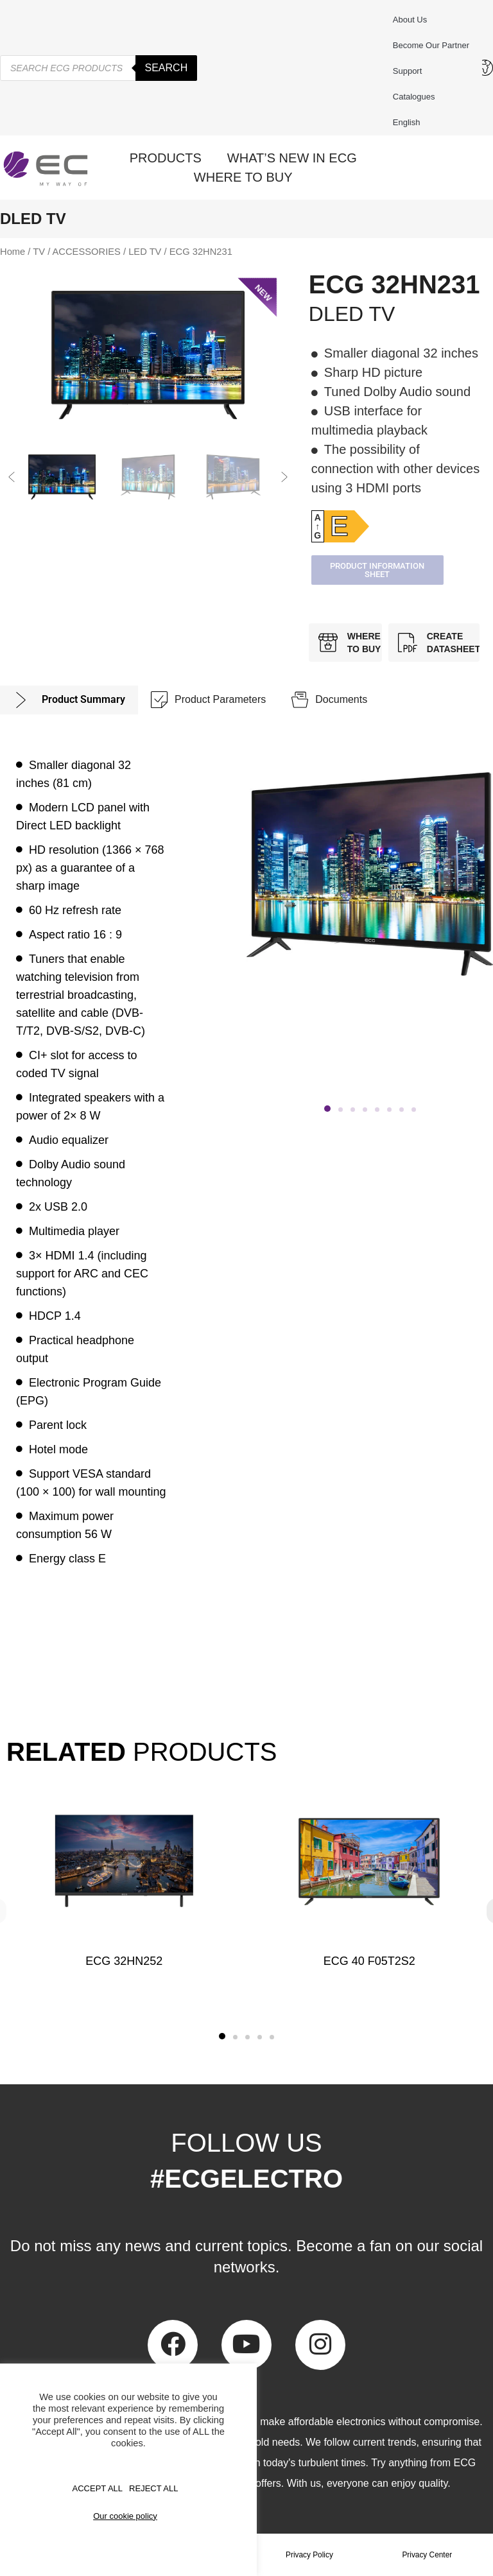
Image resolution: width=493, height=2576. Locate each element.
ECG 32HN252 (123, 1961)
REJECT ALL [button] (153, 2488)
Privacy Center (427, 2554)
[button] (11, 477)
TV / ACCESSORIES (77, 251)
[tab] (69, 700)
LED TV (144, 251)
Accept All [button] (98, 2488)
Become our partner (431, 45)
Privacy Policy (310, 2554)
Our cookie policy (125, 2516)
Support (411, 71)
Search (166, 67)
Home (12, 251)
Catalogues (414, 96)
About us (410, 19)
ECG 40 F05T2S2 (369, 1961)
